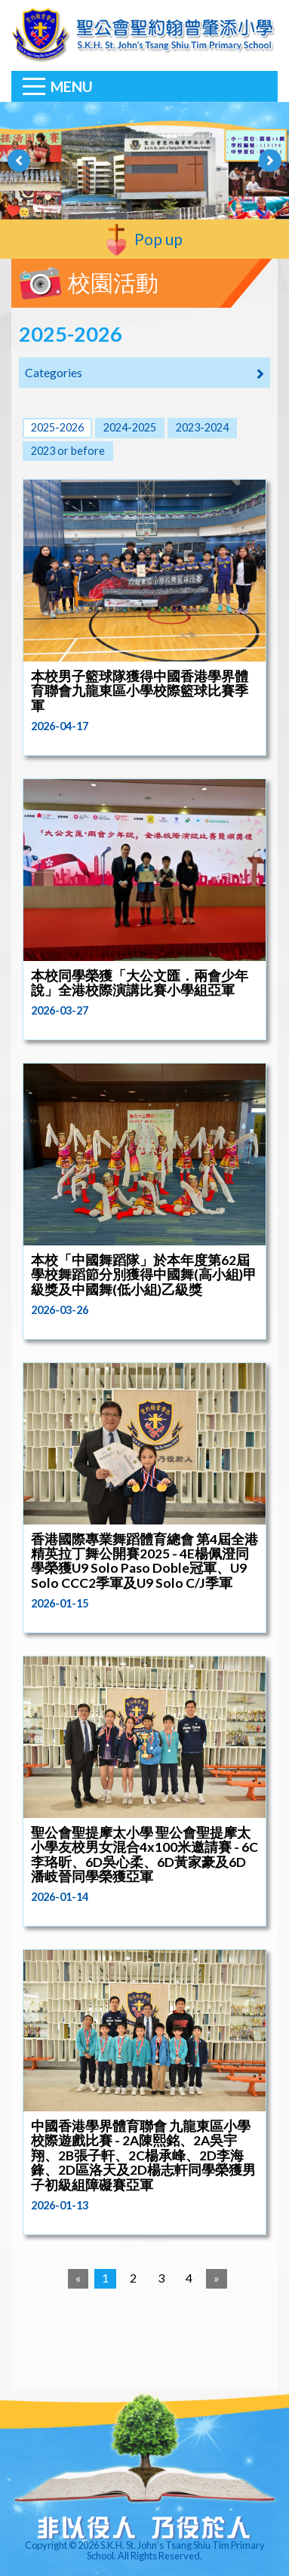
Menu (72, 86)
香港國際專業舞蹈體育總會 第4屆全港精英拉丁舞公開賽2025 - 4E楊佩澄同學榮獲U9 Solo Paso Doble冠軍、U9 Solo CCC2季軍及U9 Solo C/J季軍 (144, 1561)
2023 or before (68, 450)
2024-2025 (129, 427)
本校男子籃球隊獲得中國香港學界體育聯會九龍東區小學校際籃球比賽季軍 (139, 691)
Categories (144, 373)
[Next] (216, 2279)
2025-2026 (57, 427)
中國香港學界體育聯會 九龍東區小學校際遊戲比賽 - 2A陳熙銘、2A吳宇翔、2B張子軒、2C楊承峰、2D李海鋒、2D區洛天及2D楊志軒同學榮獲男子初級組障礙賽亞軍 (143, 2155)
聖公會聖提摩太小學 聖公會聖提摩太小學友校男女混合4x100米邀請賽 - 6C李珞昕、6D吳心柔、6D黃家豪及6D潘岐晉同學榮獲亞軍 (144, 1854)
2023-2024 (202, 427)
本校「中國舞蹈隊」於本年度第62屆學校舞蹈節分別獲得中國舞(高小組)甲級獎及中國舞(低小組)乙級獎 (144, 1274)
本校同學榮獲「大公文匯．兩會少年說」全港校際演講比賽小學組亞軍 (139, 983)
